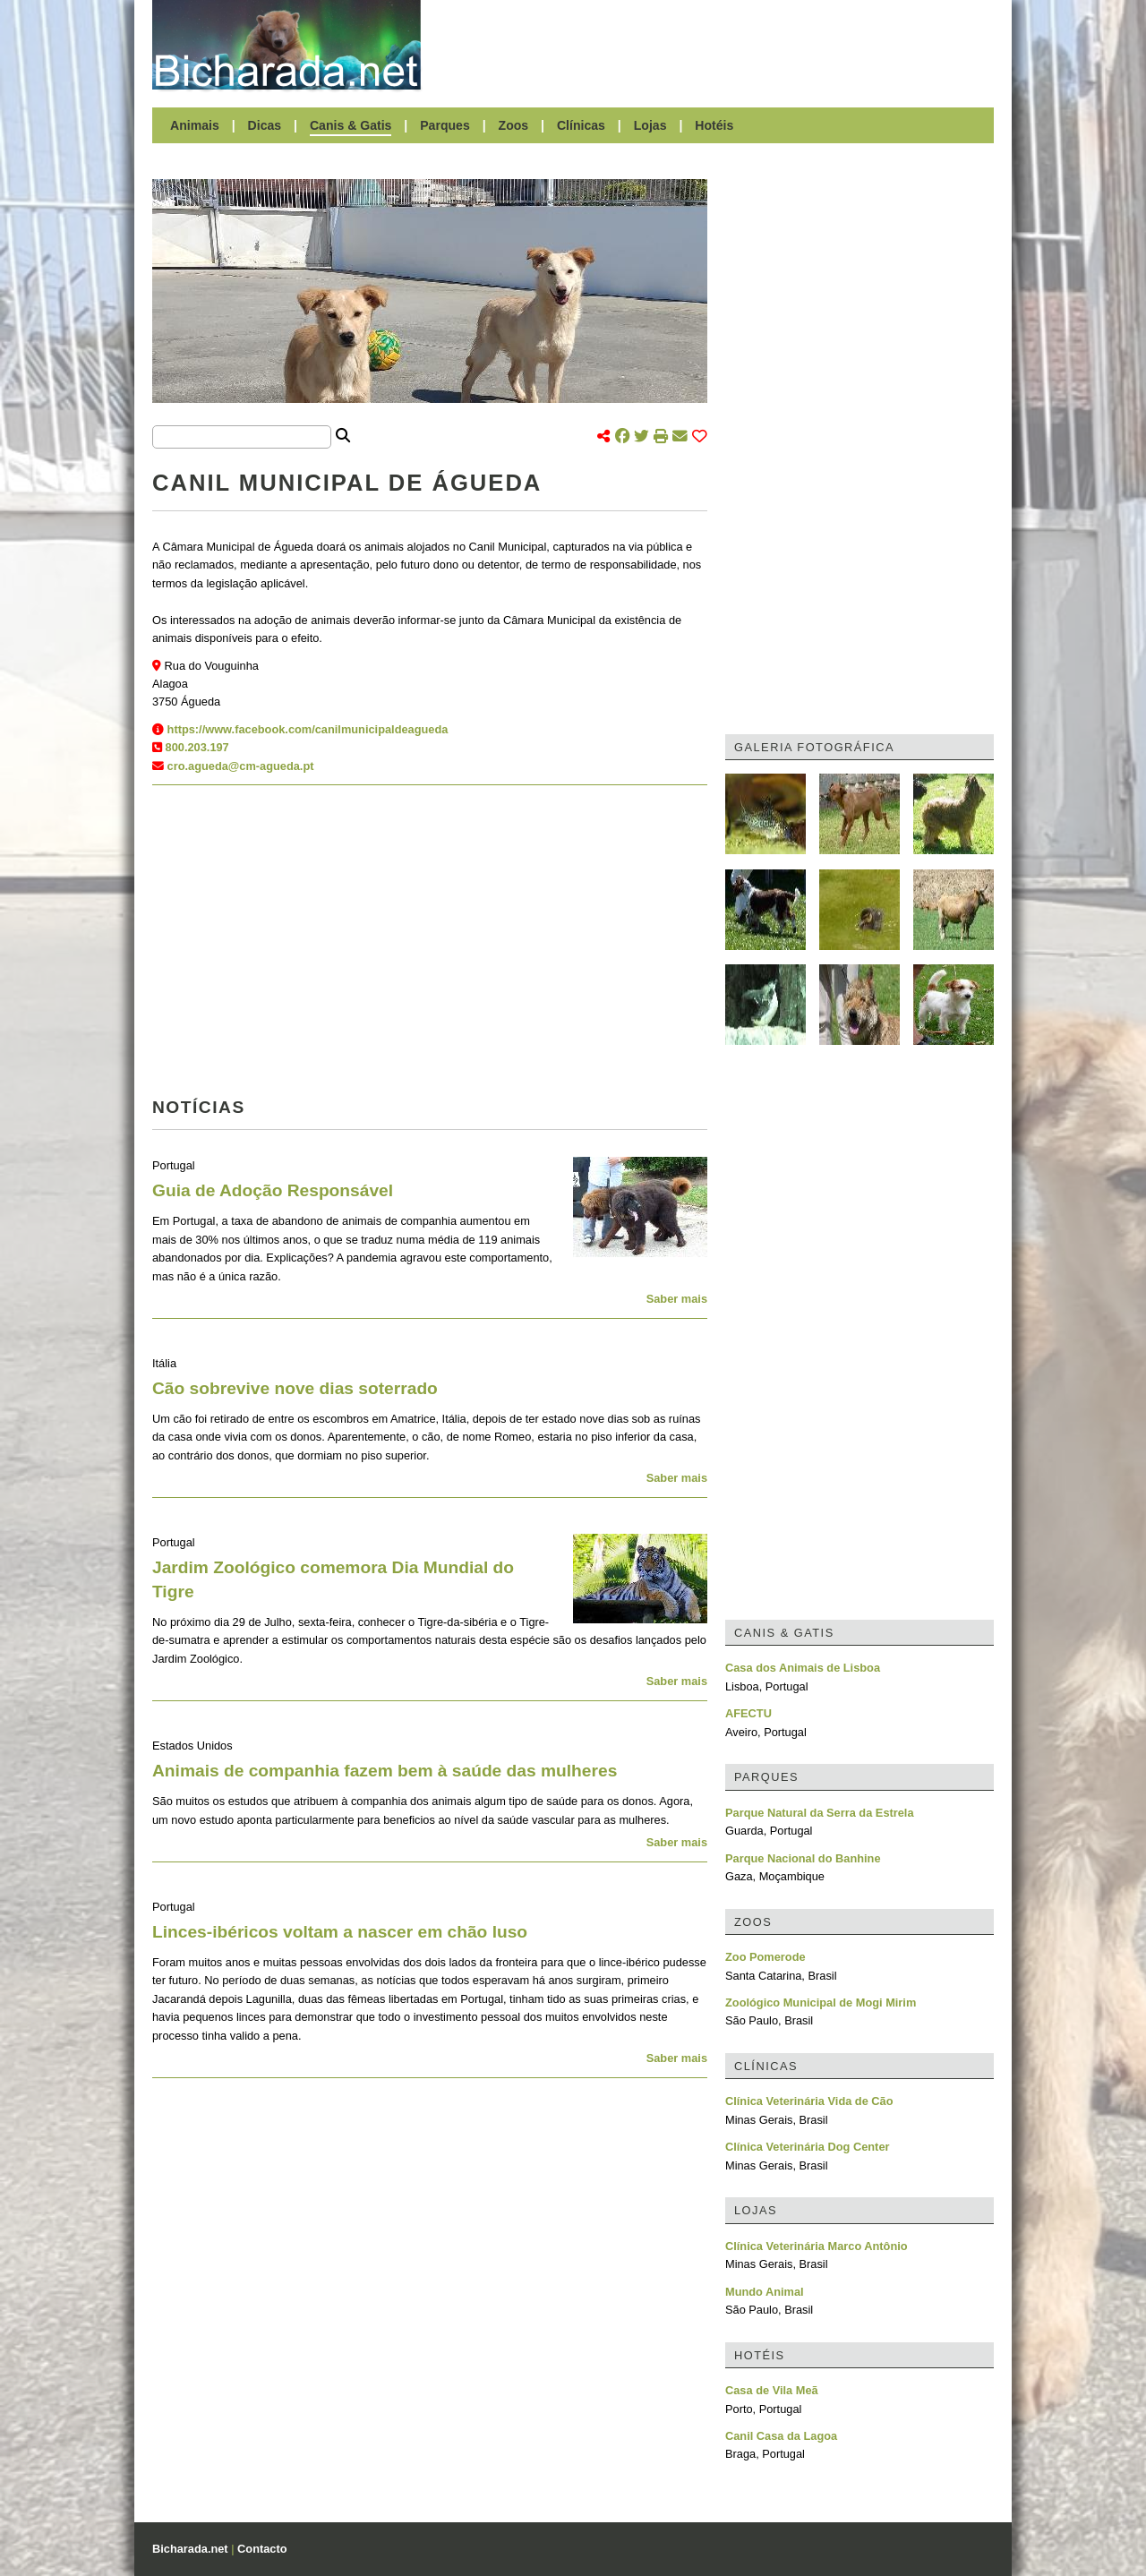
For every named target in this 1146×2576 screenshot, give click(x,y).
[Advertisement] (716, 45)
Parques (445, 125)
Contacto (261, 2548)
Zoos (514, 125)
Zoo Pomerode (765, 1957)
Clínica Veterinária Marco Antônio (816, 2246)
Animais (194, 125)
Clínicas (581, 125)
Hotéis (714, 125)
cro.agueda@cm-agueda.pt (240, 766)
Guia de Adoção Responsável (272, 1190)
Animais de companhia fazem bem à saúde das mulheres (384, 1770)
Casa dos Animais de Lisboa (802, 1667)
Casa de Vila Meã (771, 2390)
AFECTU (748, 1713)
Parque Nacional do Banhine (803, 1858)
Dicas (265, 125)
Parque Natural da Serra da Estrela (819, 1812)
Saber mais (676, 1298)
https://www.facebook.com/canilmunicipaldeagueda (308, 729)
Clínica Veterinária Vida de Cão (809, 2101)
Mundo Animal (764, 2291)
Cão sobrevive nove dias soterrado (295, 1388)
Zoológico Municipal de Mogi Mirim (820, 2002)
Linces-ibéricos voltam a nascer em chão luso (339, 1931)
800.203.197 (197, 747)
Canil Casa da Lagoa (781, 2436)
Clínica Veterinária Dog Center (807, 2146)
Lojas (650, 125)
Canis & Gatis (351, 125)
